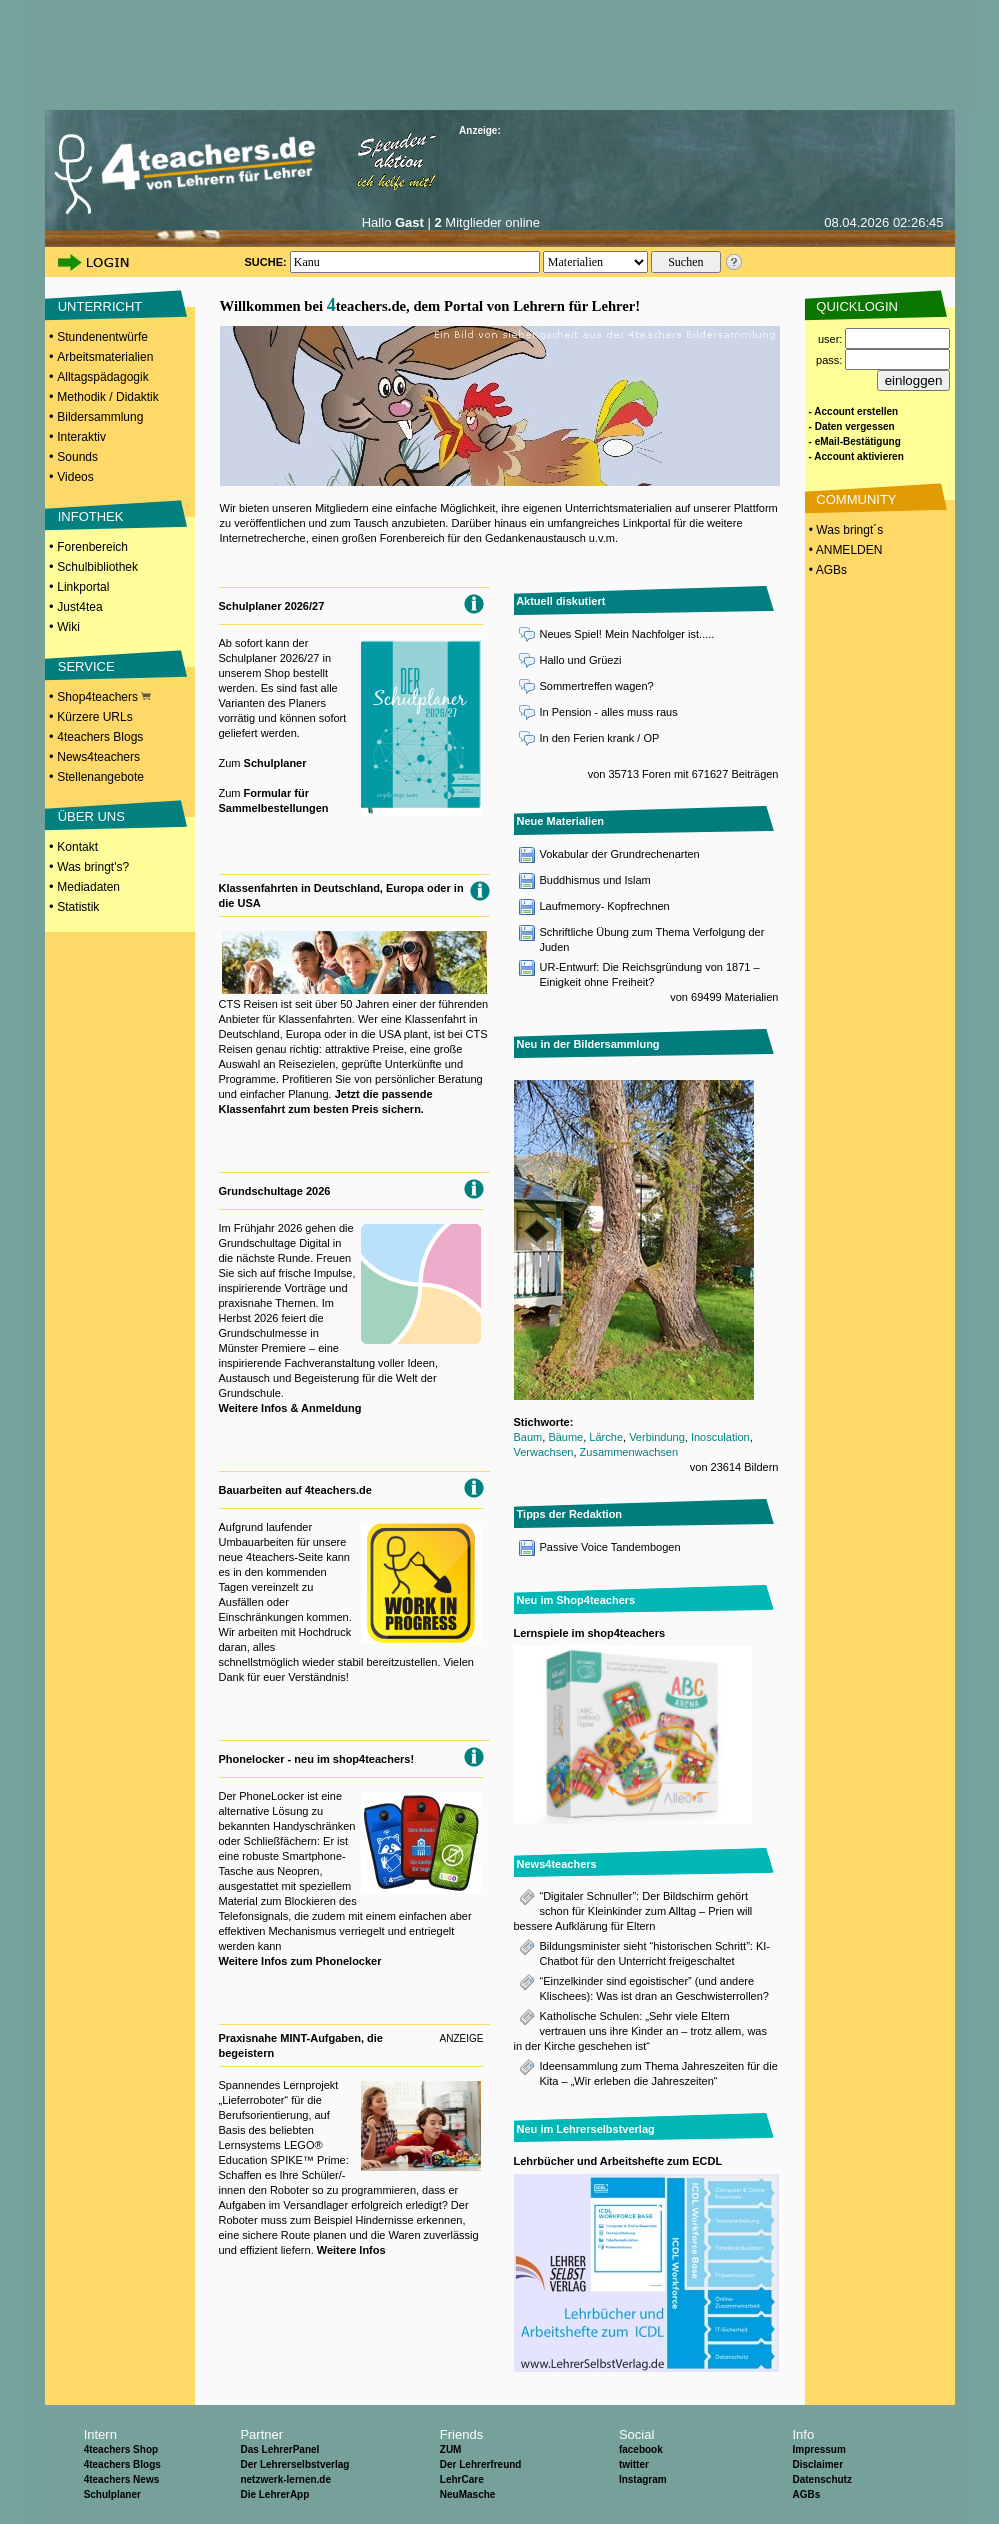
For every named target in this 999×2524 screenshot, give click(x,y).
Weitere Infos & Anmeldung (290, 1408)
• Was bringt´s (845, 530)
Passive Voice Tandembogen (610, 1547)
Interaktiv (81, 437)
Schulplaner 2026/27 (272, 606)
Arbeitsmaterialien (105, 357)
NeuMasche (468, 2494)
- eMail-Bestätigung (855, 441)
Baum (528, 1437)
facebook (641, 2449)
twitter (634, 2464)
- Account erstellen (854, 411)
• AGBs (827, 570)
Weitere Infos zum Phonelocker (300, 1961)
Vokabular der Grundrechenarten (620, 854)
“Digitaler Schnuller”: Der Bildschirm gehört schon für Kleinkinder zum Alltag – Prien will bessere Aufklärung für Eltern (633, 1911)
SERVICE (86, 666)
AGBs (806, 2494)
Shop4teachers (104, 697)
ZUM (451, 2449)
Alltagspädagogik (102, 377)
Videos (75, 477)
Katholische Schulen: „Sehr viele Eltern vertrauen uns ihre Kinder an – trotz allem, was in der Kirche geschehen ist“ (640, 2031)
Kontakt (77, 847)
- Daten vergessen (852, 426)
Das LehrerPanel (279, 2449)
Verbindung (657, 1437)
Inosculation (720, 1437)
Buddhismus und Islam (595, 880)
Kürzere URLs (94, 717)
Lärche (606, 1437)
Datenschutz (821, 2479)
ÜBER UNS (91, 816)
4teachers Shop (121, 2449)
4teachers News (122, 2479)
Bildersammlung (100, 417)
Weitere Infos (351, 2250)
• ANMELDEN (844, 550)
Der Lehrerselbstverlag (294, 2464)
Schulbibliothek (97, 567)
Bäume (565, 1437)
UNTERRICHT (100, 306)
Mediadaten (88, 887)
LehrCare (462, 2479)
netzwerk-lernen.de (285, 2479)
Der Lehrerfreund (481, 2464)
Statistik (78, 907)
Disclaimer (817, 2464)
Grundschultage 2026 (275, 1191)
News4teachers (98, 757)
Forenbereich (92, 547)
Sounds (77, 457)
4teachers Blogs (100, 737)
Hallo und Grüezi (581, 660)
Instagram (643, 2479)
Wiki (68, 627)
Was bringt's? (93, 867)
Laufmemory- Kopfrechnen (605, 906)
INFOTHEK (91, 516)
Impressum (818, 2449)
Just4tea (79, 607)
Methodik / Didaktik (107, 397)
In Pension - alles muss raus (609, 712)
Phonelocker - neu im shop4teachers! (317, 1759)
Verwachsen (544, 1452)
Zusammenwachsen (629, 1452)
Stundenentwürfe (102, 337)
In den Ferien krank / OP (600, 738)
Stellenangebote (100, 777)
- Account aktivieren (856, 456)
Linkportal (83, 587)
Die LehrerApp (274, 2494)
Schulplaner (275, 763)
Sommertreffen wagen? (597, 686)
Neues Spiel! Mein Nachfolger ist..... (627, 634)
